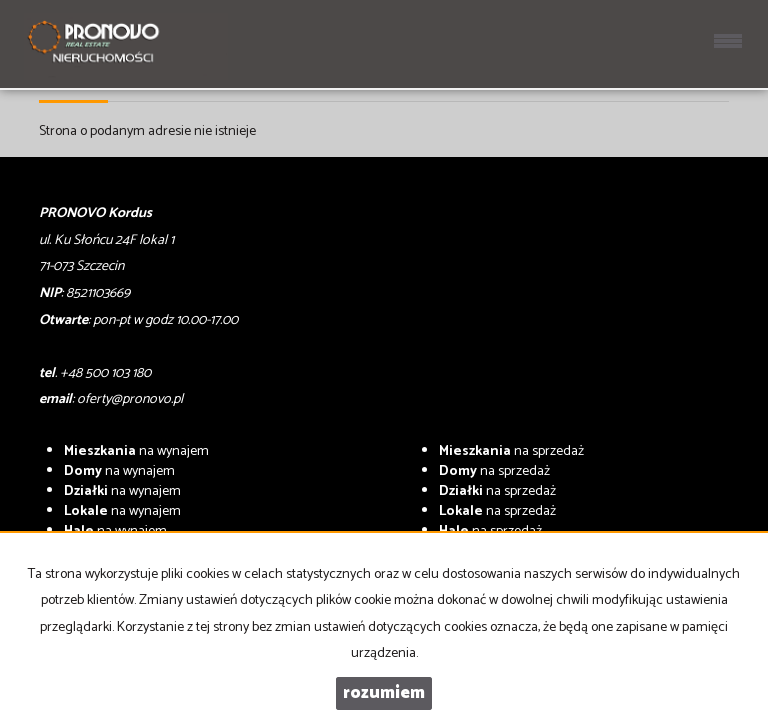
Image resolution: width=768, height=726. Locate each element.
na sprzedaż (511, 451)
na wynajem (136, 451)
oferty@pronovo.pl (130, 399)
